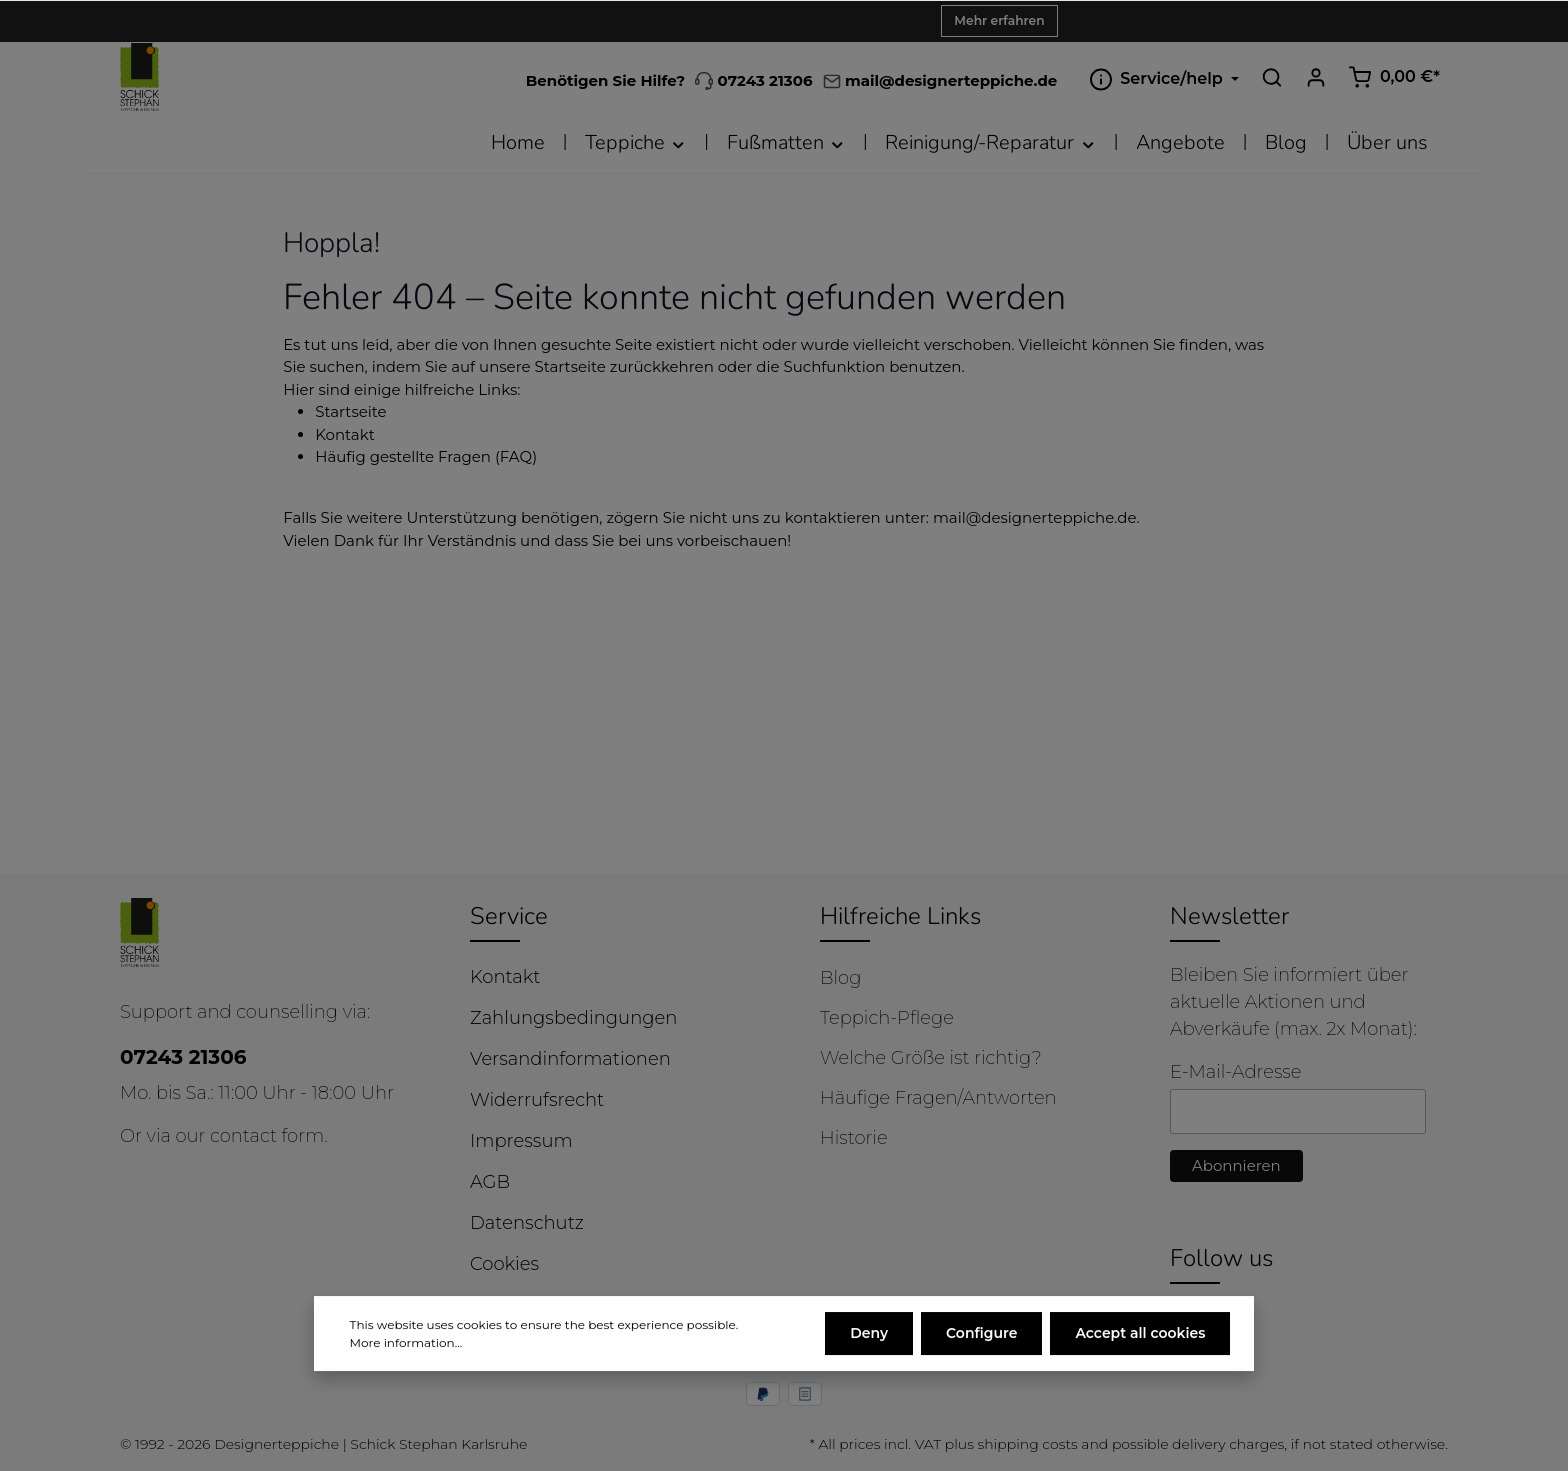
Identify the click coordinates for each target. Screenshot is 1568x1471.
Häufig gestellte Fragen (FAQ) (426, 456)
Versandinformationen (570, 1059)
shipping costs (1027, 1444)
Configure (981, 1337)
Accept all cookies (1140, 1337)
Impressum (521, 1141)
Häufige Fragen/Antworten (938, 1098)
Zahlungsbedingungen (573, 1018)
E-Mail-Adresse (1235, 1072)
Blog (840, 978)
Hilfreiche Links (900, 916)
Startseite (350, 411)
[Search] (1272, 77)
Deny (869, 1337)
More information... (406, 1346)
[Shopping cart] (1394, 77)
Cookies (504, 1264)
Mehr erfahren (999, 20)
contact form (267, 1136)
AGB (490, 1182)
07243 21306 (753, 80)
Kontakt (345, 434)
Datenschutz (527, 1223)
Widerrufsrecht (537, 1100)
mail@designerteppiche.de (1035, 517)
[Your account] (1316, 77)
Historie (854, 1138)
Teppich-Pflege (887, 1018)
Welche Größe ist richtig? (931, 1058)
